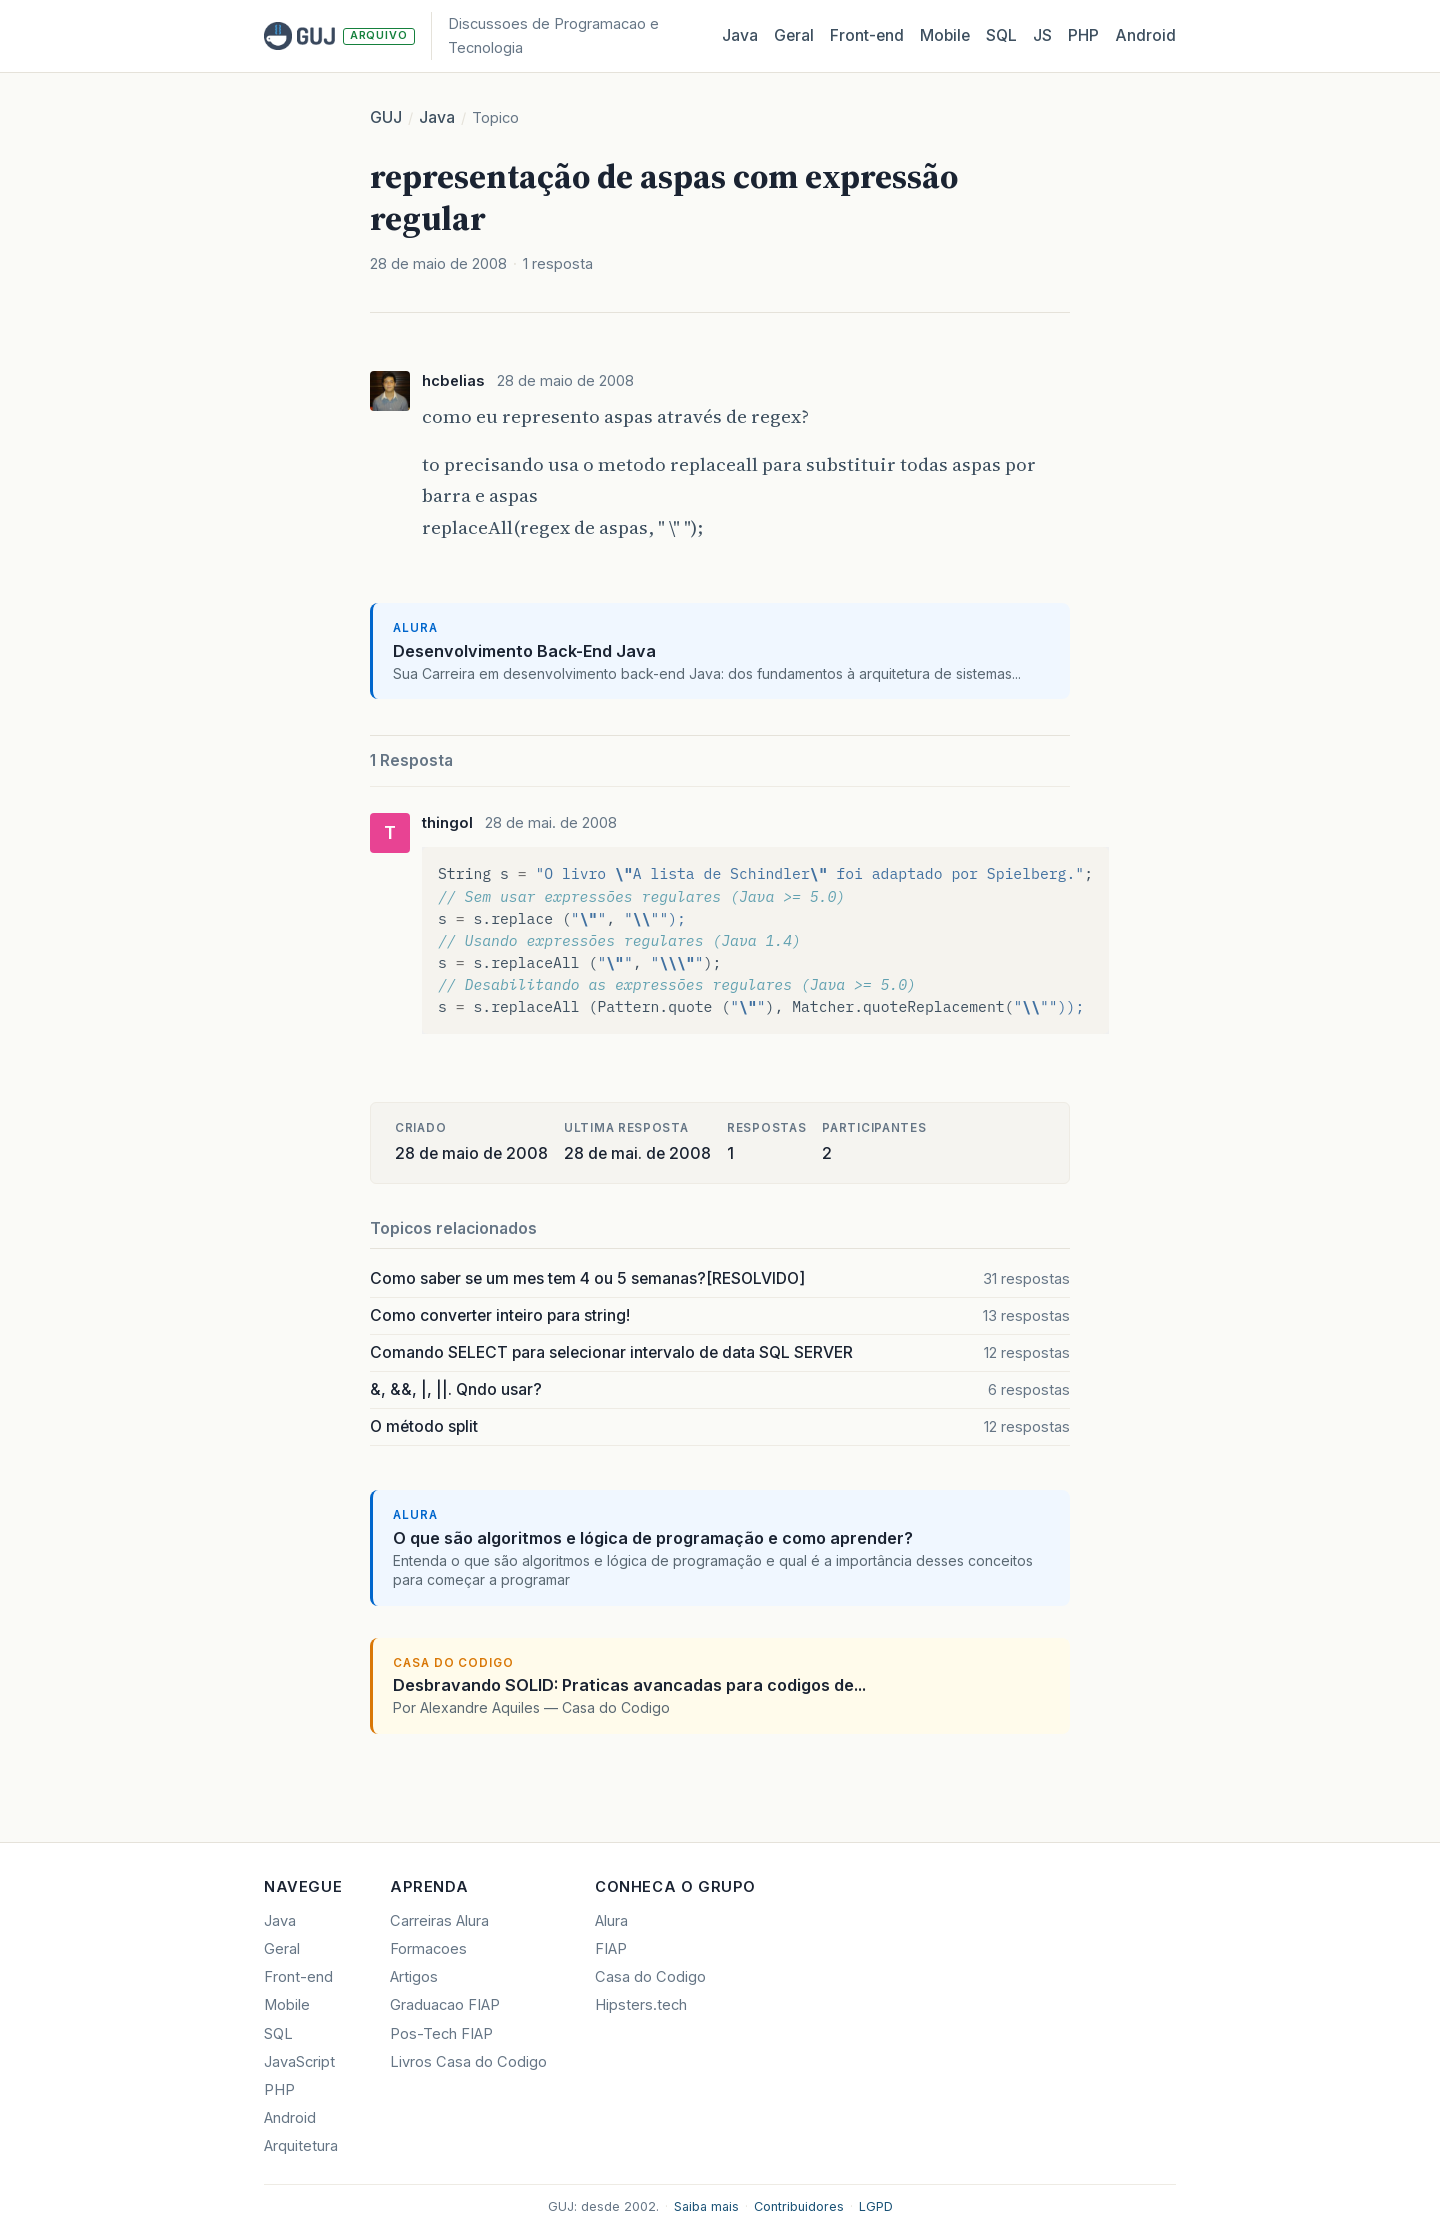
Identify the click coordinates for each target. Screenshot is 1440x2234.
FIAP (611, 1949)
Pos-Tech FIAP (441, 2034)
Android (1145, 35)
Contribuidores (799, 2206)
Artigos (414, 1977)
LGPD (876, 2206)
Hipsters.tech (641, 2005)
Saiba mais (706, 2206)
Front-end (298, 1977)
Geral (794, 35)
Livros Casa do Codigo (468, 2062)
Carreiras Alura (439, 1921)
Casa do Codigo (650, 1977)
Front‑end (867, 35)
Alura (611, 1921)
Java (740, 35)
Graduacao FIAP (445, 2005)
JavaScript (299, 2062)
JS (1042, 35)
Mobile (945, 35)
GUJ (386, 117)
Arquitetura (301, 2146)
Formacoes (428, 1949)
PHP (1083, 35)
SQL (1001, 35)
